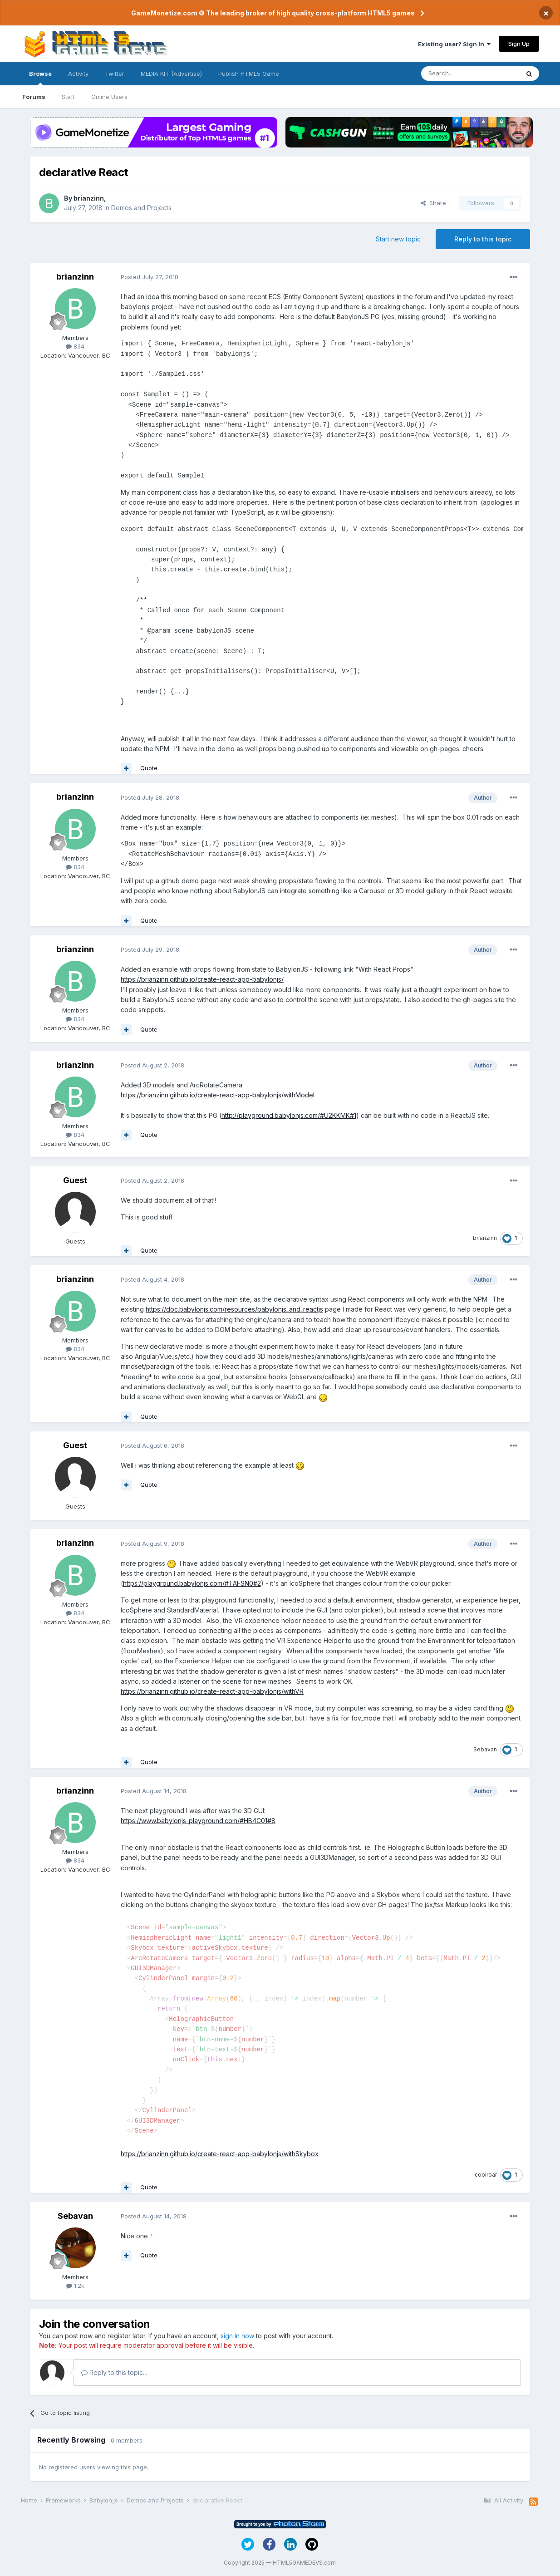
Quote (148, 768)
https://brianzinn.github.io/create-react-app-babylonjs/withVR (212, 1691)
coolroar (486, 2174)
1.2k (75, 2285)
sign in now (237, 2336)
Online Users (109, 96)
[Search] (470, 73)
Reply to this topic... (114, 2372)
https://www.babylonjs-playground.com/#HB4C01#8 (198, 1820)
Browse (40, 77)
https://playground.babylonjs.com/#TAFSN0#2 (192, 1583)
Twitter (114, 73)
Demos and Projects (141, 207)
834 (75, 346)
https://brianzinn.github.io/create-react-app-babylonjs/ (202, 979)
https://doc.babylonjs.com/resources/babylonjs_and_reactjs (234, 1309)
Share (433, 202)
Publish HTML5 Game (248, 73)
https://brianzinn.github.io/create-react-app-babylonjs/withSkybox (220, 2154)
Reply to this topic (482, 239)
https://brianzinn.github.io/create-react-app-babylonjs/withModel (217, 1095)
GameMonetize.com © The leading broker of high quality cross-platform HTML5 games (273, 13)
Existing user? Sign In (454, 44)
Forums (33, 96)
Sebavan (485, 1749)
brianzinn (89, 198)
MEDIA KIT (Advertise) (171, 73)
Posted (149, 276)
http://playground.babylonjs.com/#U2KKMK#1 (288, 1115)
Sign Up (519, 43)
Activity (78, 73)
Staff (68, 96)
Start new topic (398, 239)
